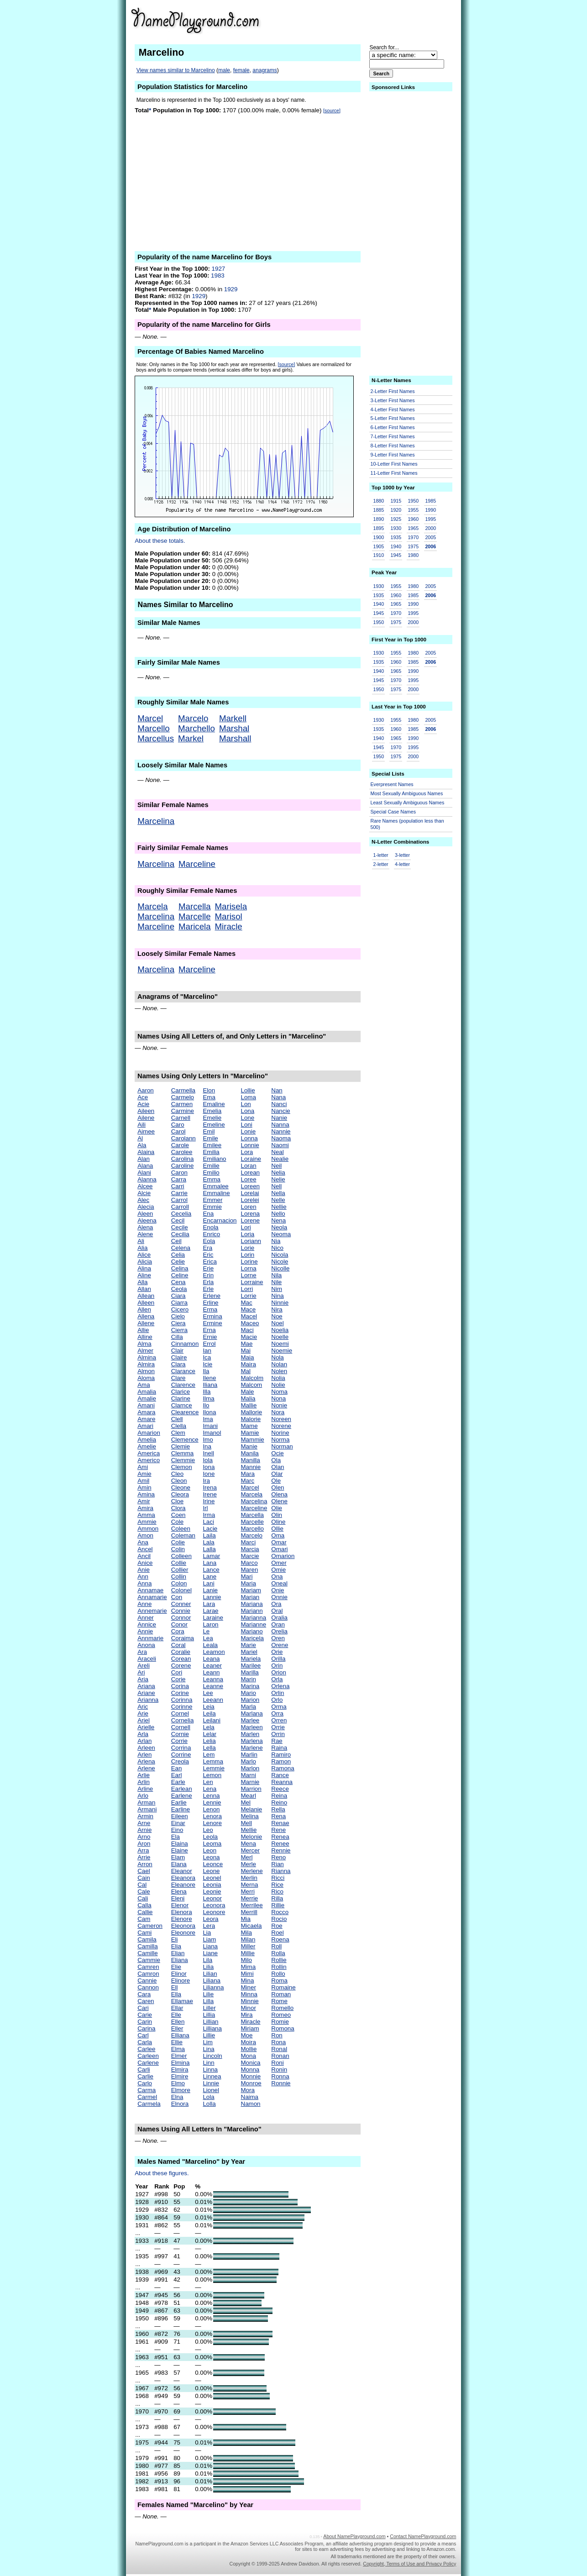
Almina (146, 1357)
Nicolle (280, 1268)
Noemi (280, 1343)
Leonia (212, 1884)
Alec (143, 1199)
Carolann (183, 1138)
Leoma (212, 1843)
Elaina (179, 1843)
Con (176, 1597)
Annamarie (152, 1597)
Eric (208, 1254)
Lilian (210, 1973)
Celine (180, 1275)
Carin (144, 2021)
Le (206, 1631)
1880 (378, 501)
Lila (207, 1960)
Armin (145, 1816)
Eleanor (181, 1871)
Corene (181, 1665)
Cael (143, 1871)
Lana (209, 1562)
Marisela (231, 906)
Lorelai (250, 1193)
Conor (179, 1624)
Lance (211, 1569)
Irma (209, 1514)
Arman (146, 1802)
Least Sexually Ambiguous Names (408, 802)
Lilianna (213, 1987)
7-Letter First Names (393, 436)
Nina (277, 1295)
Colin (178, 1549)
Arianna (147, 1699)
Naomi (280, 1145)
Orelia (279, 1631)
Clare (178, 1378)
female (241, 70)
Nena (278, 1220)
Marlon (250, 1768)
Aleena (147, 1220)
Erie (208, 1268)
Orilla (278, 1658)
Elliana (180, 2035)
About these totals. (160, 540)
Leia (208, 1706)
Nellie (278, 1206)
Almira (146, 1364)
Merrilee (252, 1905)
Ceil (176, 1241)
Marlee (250, 1720)
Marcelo (193, 718)
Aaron (145, 1090)
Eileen (179, 1816)
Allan (144, 1288)
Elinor (179, 1973)
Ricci (277, 1877)
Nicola (279, 1254)
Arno (143, 1836)
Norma (280, 1439)
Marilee (251, 1665)
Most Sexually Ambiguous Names (407, 793)
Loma (248, 1097)
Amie (144, 1473)
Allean (145, 1295)
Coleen (180, 1528)
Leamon (214, 1651)
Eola (209, 1241)
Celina (180, 1268)
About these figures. (162, 2173)
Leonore (214, 1912)
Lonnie (250, 1145)
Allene (145, 1323)
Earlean (181, 1788)
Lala (208, 1542)
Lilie (208, 1994)
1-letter (380, 855)
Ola (276, 1460)
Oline (278, 1521)
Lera (209, 1925)
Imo (208, 1439)
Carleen (148, 2055)
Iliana (210, 1384)
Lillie (209, 2035)
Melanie (251, 1809)
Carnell (180, 1117)
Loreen (250, 1186)
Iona (209, 1467)
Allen (144, 1309)
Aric (142, 1706)
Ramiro (281, 1754)
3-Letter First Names (393, 400)
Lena (209, 1788)
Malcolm (252, 1378)
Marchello (196, 728)
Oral (277, 1610)
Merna (249, 1884)
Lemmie (213, 1768)
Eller (177, 2028)
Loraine (251, 1158)
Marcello (153, 728)
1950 (413, 501)
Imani (210, 1425)
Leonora (214, 1905)
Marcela (152, 906)
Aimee (146, 1131)
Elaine (179, 1850)
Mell (246, 1823)
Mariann (252, 1610)
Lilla (208, 2001)
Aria (142, 1679)
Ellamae (182, 2001)
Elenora (181, 1912)
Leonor (212, 1898)
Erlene (211, 1295)
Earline (180, 1809)
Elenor (180, 1905)
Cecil (178, 1220)
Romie (280, 2021)
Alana (145, 1165)
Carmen (182, 1104)
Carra (178, 1179)
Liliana (211, 1980)
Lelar (209, 1734)
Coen (178, 1514)
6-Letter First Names (393, 427)
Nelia (278, 1172)
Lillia (209, 2014)
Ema (209, 1097)
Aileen (145, 1110)
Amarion (148, 1432)
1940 (395, 546)
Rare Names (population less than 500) (407, 824)
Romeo (281, 2014)
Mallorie (251, 1412)
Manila (250, 1453)
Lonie (248, 1131)
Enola (210, 1227)
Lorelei (250, 1199)
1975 (413, 546)
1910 (378, 555)
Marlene (252, 1747)
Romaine (283, 1987)
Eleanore (183, 1884)
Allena (145, 1316)
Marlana (252, 1713)
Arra (143, 1850)
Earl (176, 1775)
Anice (144, 1562)
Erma (210, 1309)
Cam (143, 1918)
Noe (276, 1316)
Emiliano (214, 1158)
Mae (247, 1343)
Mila (246, 1932)
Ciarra (179, 1302)
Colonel (181, 1590)
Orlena (280, 1686)
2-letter (380, 864)
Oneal (279, 1583)
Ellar (177, 2007)
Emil (209, 1131)
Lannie (212, 1597)
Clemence (185, 1439)
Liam (209, 1939)
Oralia (279, 1617)
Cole (177, 1521)
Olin (276, 1514)
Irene (209, 1494)
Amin (144, 1487)
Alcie (144, 1193)
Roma (279, 1980)
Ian (207, 1350)
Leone (211, 1871)
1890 (378, 519)
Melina (250, 1816)
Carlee (146, 2049)
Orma (278, 1706)
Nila (276, 1275)
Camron (148, 1973)
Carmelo (182, 1097)
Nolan (279, 1364)
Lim (207, 2042)
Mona (248, 2055)
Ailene (145, 1117)
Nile (276, 1282)
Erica (209, 1261)
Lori (246, 1227)
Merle (248, 1864)
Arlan (144, 1740)
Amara (146, 1412)
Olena (279, 1494)
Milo (246, 1960)
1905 (378, 546)
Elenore (181, 1918)
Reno (278, 1857)
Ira (206, 1480)
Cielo (178, 1316)
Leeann (213, 1699)
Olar (277, 1473)
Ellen (178, 2021)
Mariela (251, 1658)
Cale (143, 1891)
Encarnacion (219, 1220)
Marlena (252, 1740)
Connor (181, 1617)
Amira (145, 1508)
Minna (249, 1994)
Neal (277, 1152)
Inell (208, 1453)
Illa (206, 1391)
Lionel (211, 2090)
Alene (145, 1234)
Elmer (179, 2055)
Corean (181, 1658)
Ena (208, 1213)
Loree (249, 1179)
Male (247, 1391)
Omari (279, 1549)
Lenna (211, 1795)
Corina (180, 1686)
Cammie (148, 1960)
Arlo (142, 1795)
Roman (281, 1994)
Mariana (252, 1603)
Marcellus (155, 738)
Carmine (182, 1110)
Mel (246, 1802)
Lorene (250, 1220)
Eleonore (183, 1932)
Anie (143, 1569)
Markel (191, 738)
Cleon (179, 1480)
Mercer (250, 1850)
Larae (210, 1610)
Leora (210, 1918)
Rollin (278, 1966)
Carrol (179, 1199)
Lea (208, 1638)
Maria (248, 1583)
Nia (275, 1241)
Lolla (209, 2103)
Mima (248, 1966)
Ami (142, 1467)
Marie (248, 1645)
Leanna (213, 1679)
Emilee (212, 1145)
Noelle (279, 1336)
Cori (176, 1672)
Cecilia (180, 1234)
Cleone (180, 1487)
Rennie (280, 1850)
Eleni (178, 1898)
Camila (146, 1939)
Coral (178, 1645)
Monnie (251, 2076)
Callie (144, 1912)
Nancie (280, 1110)
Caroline (182, 1165)
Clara (178, 1364)
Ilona (209, 1412)
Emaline (214, 1104)
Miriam (250, 2028)
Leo (208, 1829)
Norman (282, 1446)
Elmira (180, 2069)
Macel (249, 1316)
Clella (178, 1425)
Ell (174, 1987)
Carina (146, 2028)
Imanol (212, 1432)
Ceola (179, 1288)
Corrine (181, 1754)
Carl (142, 2035)
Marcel (150, 718)
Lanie (210, 1590)
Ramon (281, 1761)
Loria (248, 1234)
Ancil (144, 1556)
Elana (179, 1864)
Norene (281, 1425)
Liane (210, 1953)
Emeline (214, 1124)
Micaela (251, 1925)
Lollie (248, 1090)
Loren (249, 1206)
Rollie (278, 1960)
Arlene (146, 1768)
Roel (277, 1932)
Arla (142, 1734)
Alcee (144, 1186)
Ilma (208, 1398)
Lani (208, 1583)
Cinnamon (185, 1343)
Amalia (146, 1391)
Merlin (249, 1877)
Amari (145, 1425)
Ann (142, 1576)
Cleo (177, 1473)
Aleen (145, 1213)
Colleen (181, 1556)
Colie (178, 1542)
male (224, 70)
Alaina (145, 1152)
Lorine (249, 1261)
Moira (248, 2042)
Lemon (212, 1775)
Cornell (180, 1727)
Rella (278, 1809)
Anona (146, 1645)
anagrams (264, 70)
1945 (395, 555)
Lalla (209, 1549)
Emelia (212, 1110)
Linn (208, 2062)
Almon (146, 1371)
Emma (211, 1179)
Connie (180, 1610)
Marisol (228, 916)
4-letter (402, 864)
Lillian (210, 2021)
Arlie (143, 1775)
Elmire (180, 2076)
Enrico (211, 1234)
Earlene (181, 1795)
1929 (231, 289)
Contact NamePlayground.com (423, 2536)
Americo (148, 1460)
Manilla (250, 1460)
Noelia (279, 1330)
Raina (279, 1747)
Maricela (194, 926)
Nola (277, 1357)
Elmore (180, 2090)
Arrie (143, 1857)
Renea (280, 1836)
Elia (176, 1946)
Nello (278, 1213)
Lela (208, 1727)
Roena (280, 1939)
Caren (145, 2001)
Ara (142, 1651)
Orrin (278, 1734)
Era (207, 1247)
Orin (277, 1665)
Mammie (252, 1439)
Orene (279, 1645)
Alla (142, 1282)
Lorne (249, 1275)
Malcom (251, 1384)
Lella (209, 1747)
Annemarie (152, 1610)
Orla (277, 1679)
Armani (147, 1809)
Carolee (182, 1152)
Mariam (251, 1590)
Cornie (180, 1734)
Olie (276, 1508)
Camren (148, 1966)
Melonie (251, 1836)
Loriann (251, 1241)
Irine (209, 1501)
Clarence (183, 1384)
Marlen (250, 1734)
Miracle (228, 926)
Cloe (177, 1501)
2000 (430, 528)
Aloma (146, 1378)
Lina (208, 2049)
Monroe (251, 2083)
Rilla (277, 1898)
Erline (210, 1302)
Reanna (282, 1782)
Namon (251, 2103)
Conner (181, 1603)
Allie (143, 1330)
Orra (277, 1713)
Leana (211, 1658)
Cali (142, 1898)
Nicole (279, 1261)
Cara (144, 1994)
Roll (276, 1946)
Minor (248, 2007)
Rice (277, 1884)
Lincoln (212, 2055)
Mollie (249, 2049)
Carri (177, 1186)
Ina (207, 1446)
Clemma (182, 1453)
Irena (209, 1487)
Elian (178, 1953)
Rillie (277, 1905)
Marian (250, 1597)
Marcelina (155, 821)
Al (140, 1138)
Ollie (277, 1528)
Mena (248, 1843)
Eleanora (183, 1877)
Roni (277, 2062)
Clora (178, 1508)
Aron (143, 1843)
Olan (277, 1467)
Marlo (248, 1761)
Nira (276, 1309)
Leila (209, 1713)
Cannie (147, 1980)
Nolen (279, 1371)
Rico (277, 1891)
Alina (144, 1268)
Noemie (281, 1350)
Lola (208, 2096)
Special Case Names (393, 811)
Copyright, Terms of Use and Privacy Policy (409, 2563)
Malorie (251, 1419)
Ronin (279, 2069)
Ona (277, 1576)
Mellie (249, 1829)
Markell (232, 718)
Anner (145, 1617)
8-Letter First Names (393, 445)
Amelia (146, 1439)
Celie (178, 1261)
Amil (143, 1480)
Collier (180, 1569)
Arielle (145, 1727)
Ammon (147, 1528)
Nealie (279, 1158)
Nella (278, 1193)
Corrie (179, 1740)
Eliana (179, 1960)
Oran (278, 1624)
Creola (180, 1761)
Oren (278, 1638)
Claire (179, 1357)
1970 (413, 537)
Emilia (211, 1152)
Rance (280, 1775)
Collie (178, 1562)
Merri (248, 1891)
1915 (395, 501)
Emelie (212, 1117)
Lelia (209, 1740)
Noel (277, 1323)
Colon (179, 1583)
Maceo (250, 1323)
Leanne (213, 1686)
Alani (144, 1172)
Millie (248, 1953)
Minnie (250, 2001)
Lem (209, 1754)
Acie (143, 1104)
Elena (179, 1891)
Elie (176, 1966)
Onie (277, 1590)
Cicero (180, 1309)
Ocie (277, 1453)
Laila (209, 1535)
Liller (209, 2007)
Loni (246, 1124)
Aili (141, 1124)
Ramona (282, 1768)
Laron (210, 1624)
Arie (142, 1713)
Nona (278, 1398)
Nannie (280, 1131)
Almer (145, 1350)
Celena (180, 1247)
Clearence (185, 1412)
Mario (248, 1692)
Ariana (146, 1686)
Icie (207, 1364)
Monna (250, 2069)
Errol (209, 1343)
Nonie (279, 1405)
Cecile (179, 1227)
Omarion (282, 1556)
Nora (277, 1412)
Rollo (278, 1973)
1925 (395, 519)
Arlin (143, 1782)
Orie (277, 1651)
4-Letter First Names (393, 409)
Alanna (147, 1179)
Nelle (278, 1199)
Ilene (209, 1378)
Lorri (247, 1288)
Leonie (212, 1891)
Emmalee (215, 1186)
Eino (177, 1829)
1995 (430, 519)
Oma (277, 1535)
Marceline (196, 864)
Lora (247, 1152)
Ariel (143, 1720)
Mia (246, 1918)
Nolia (278, 1378)
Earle (178, 1782)
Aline (144, 1275)
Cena (178, 1282)
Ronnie (280, 2083)
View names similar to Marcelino (175, 70)
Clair (177, 1350)
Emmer (212, 1199)
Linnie (211, 2083)
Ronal (279, 2049)
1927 (218, 268)
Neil (276, 1165)
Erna (209, 1330)
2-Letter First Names (393, 391)
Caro (177, 1124)
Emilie (211, 1165)
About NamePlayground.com (354, 2536)
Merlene (252, 1871)
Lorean (250, 1172)
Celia (178, 1254)
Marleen (252, 1727)
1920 (395, 510)
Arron (144, 1864)
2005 (430, 537)
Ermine (212, 1323)
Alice (144, 1254)
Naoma (281, 1138)
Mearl (248, 1795)
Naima (250, 2096)
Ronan (280, 2055)
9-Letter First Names (393, 454)
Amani (146, 1405)
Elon (209, 1090)
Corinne (182, 1706)
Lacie (210, 1528)
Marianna (254, 1617)
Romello (282, 2007)
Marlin (249, 1754)
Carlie (145, 2076)
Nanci (279, 1104)
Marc (248, 1480)
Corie (178, 1679)
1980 (413, 555)
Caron (179, 1172)
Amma (146, 1514)
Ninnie (279, 1302)
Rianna (280, 1871)
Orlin (277, 1692)
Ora (276, 1603)
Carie (144, 2014)
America (148, 1453)
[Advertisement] (385, 20)
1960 (413, 519)
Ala (141, 1145)
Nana (278, 1097)
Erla (208, 1282)
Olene (279, 1501)
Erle (208, 1288)
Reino (279, 1802)
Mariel (249, 1651)
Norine (280, 1432)
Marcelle (194, 916)
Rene (278, 1829)
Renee (280, 1843)
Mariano (252, 1631)
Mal (246, 1371)
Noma (279, 1391)
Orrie (278, 1727)
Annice (146, 1624)
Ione (209, 1473)
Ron (276, 2035)
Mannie (251, 1467)
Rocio (279, 1918)
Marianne (254, 1624)
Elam (178, 1857)
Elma (178, 2049)
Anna (144, 1583)
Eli (174, 1939)
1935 (395, 537)
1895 (378, 528)
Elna (177, 2096)
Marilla (250, 1672)
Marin (248, 1679)
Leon (209, 1850)
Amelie (146, 1446)
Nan (276, 1090)
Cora (177, 1631)
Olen (277, 1487)
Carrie (179, 1193)
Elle (176, 2014)
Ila (206, 1371)
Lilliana (212, 2028)
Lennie (212, 1802)
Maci (247, 1330)
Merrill (249, 1912)
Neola (279, 1227)
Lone (248, 1117)
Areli (143, 1665)
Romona (282, 2028)
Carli (143, 2069)
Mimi (247, 1973)
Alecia (145, 1206)
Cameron (149, 1925)
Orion (278, 1672)
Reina (279, 1795)
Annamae (150, 1590)
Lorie (248, 1247)
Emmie (212, 1206)
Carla (144, 2042)
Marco (249, 1562)
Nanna (280, 1124)
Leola (210, 1836)
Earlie (179, 1802)
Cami (144, 1932)
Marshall (235, 738)
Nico (277, 1247)
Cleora (180, 1494)
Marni (248, 1775)
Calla (144, 1905)
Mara (248, 1473)
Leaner (212, 1665)
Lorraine (252, 1282)
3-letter (402, 855)
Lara (209, 1603)
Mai (246, 1350)
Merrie (249, 1898)
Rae (276, 1740)
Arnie (144, 1829)
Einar (178, 1823)
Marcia (250, 1549)
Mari (247, 1576)
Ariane (146, 1692)
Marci (248, 1542)
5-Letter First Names (393, 418)
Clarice (180, 1391)
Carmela (148, 2103)
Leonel (212, 1877)
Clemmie (183, 1460)
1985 (430, 501)
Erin (208, 1275)
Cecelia (181, 1213)
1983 (218, 275)
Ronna (280, 2076)
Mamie (250, 1432)
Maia (247, 1357)
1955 (413, 510)
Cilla (177, 1336)
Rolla (278, 1953)
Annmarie (150, 1638)
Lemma (213, 1761)
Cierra (179, 1330)
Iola (208, 1460)
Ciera (178, 1323)
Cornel (180, 1713)
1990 (430, 510)
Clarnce (181, 1405)
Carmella (183, 1090)
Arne (143, 1823)
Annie (145, 1631)
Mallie (249, 1405)
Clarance (183, 1371)
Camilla (147, 1946)
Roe (276, 1925)
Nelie (278, 1179)
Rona (278, 2042)
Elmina (180, 2062)
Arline (145, 1788)
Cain (143, 1877)
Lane (209, 1576)
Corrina (181, 1747)
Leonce (213, 1864)
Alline (144, 1336)
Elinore (180, 1980)
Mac (246, 1302)
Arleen (146, 1747)
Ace (142, 1097)
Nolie (278, 1384)
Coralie (180, 1651)
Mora (248, 2090)
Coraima (182, 1638)
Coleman (183, 1535)
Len (208, 1782)
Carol (178, 1131)
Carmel (147, 2096)
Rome (279, 2001)
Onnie (279, 1597)
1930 (395, 528)
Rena (278, 1816)
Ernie (210, 1336)
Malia (248, 1398)
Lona (248, 1110)
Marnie (250, 1782)
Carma (146, 2090)
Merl (247, 1857)
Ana (142, 1542)
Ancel (144, 1549)
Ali (140, 1241)
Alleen (145, 1302)
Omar (278, 1542)
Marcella (194, 906)
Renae (280, 1823)
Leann (211, 1672)
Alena (145, 1227)
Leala (210, 1645)
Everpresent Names (392, 784)
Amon (145, 1535)
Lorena (250, 1213)
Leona (211, 1857)
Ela (175, 1836)
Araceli (146, 1658)
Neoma (281, 1234)
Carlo (144, 2083)
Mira (247, 2014)
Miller (248, 1946)
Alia (142, 1247)
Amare (146, 1419)
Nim (276, 1288)
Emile (210, 1138)
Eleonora (183, 1925)
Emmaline (216, 1193)
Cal (142, 1884)
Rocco (279, 1912)
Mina (247, 1980)
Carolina (182, 1158)
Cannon (148, 1987)
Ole (276, 1480)
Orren (279, 1720)
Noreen (281, 1419)
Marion (250, 1699)
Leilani (211, 1720)
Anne (144, 1603)
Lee (208, 1692)
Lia (207, 1932)
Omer (278, 1562)
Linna (210, 2069)
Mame (249, 1425)
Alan (143, 1158)
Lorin (248, 1254)
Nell (276, 1186)
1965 (413, 528)
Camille (147, 1953)
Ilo (206, 1405)
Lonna (249, 1138)
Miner (248, 1987)
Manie (249, 1446)
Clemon (181, 1467)
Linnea (212, 2076)
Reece (280, 1788)
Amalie (146, 1398)
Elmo (178, 2083)
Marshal (234, 728)
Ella (176, 1994)
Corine (180, 1692)
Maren (249, 1569)
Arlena (146, 1761)
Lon (246, 1104)
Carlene (148, 2062)
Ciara (178, 1295)
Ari (141, 1672)
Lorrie (249, 1295)
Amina (146, 1494)
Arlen (144, 1754)
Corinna (182, 1699)
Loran (249, 1165)
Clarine (180, 1398)
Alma (144, 1343)
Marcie (250, 1556)
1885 (378, 510)
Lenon (211, 1809)
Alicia (144, 1261)
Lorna (249, 1268)
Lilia (208, 1966)
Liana (210, 1946)
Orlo (277, 1699)
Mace (248, 1309)
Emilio (211, 1172)
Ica (207, 1357)
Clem (178, 1432)
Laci (208, 1521)
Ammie (146, 1521)
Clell (177, 1419)
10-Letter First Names (394, 464)
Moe (247, 2035)
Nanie (279, 1117)
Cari (142, 2007)
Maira (248, 1364)
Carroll (180, 1206)
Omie (278, 1569)
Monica (251, 2062)
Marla (248, 1706)
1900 (378, 537)
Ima (208, 1419)
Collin (178, 1576)
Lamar (211, 1556)
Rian (277, 1864)
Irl (205, 1508)
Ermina (212, 1316)
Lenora (212, 1816)
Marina (250, 1686)
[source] (332, 110)
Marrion (251, 1788)
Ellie (177, 2042)
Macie (249, 1336)
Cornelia (182, 1720)
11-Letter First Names (394, 473)
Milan (248, 1939)
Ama (143, 1384)
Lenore (212, 1823)
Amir (143, 1501)
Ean (176, 1768)
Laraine (213, 1617)
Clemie (180, 1446)
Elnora (180, 2103)
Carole (180, 1145)
